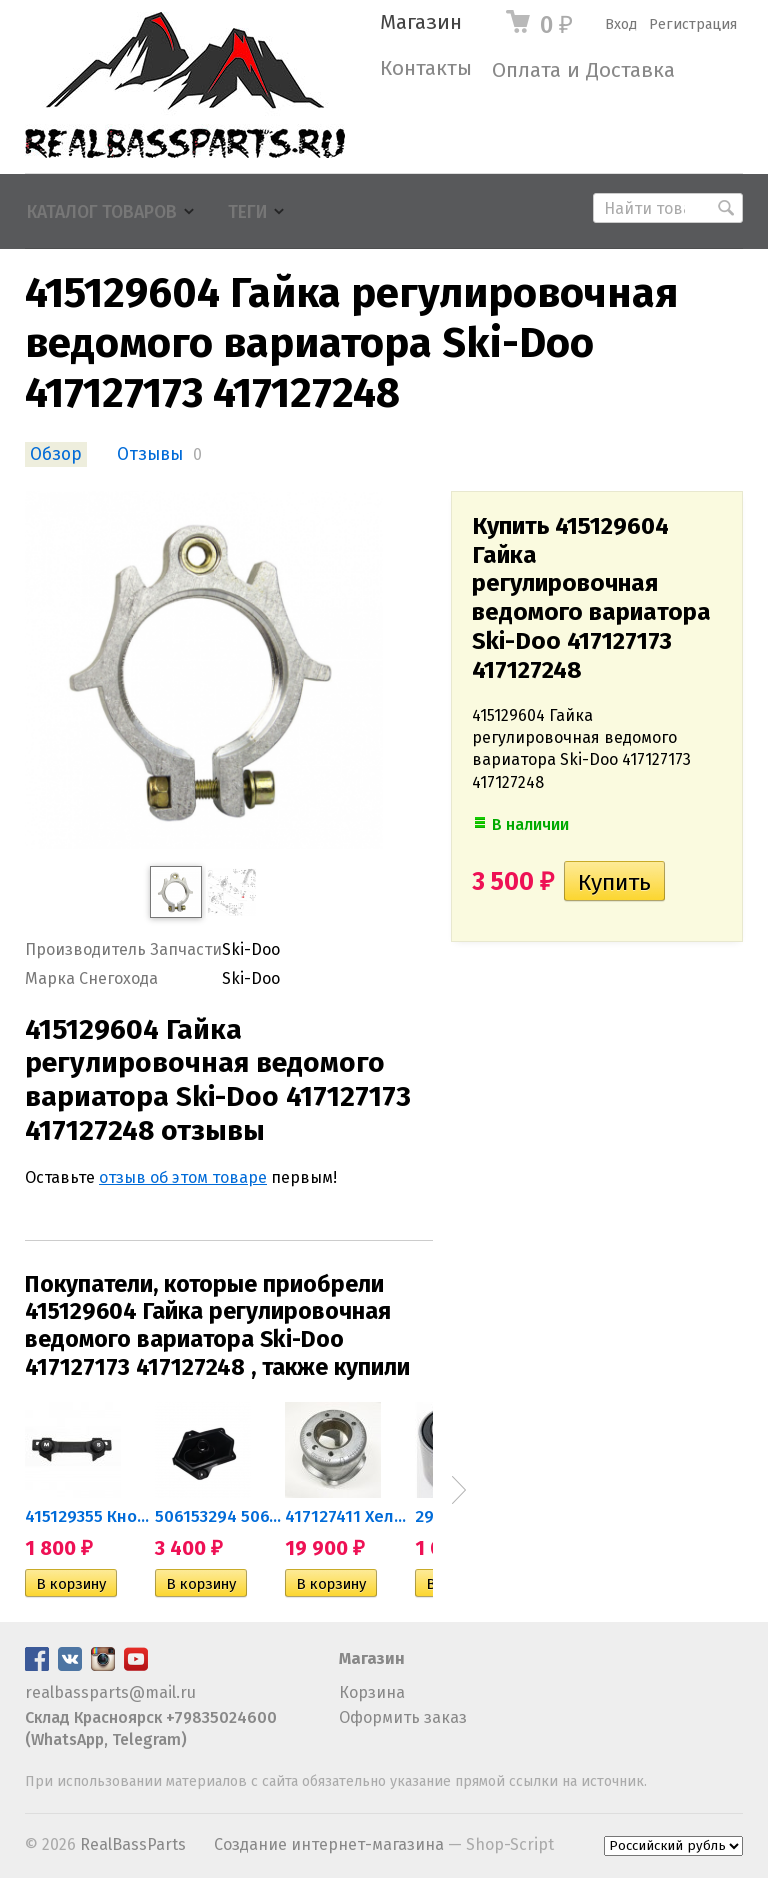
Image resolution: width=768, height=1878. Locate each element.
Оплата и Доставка (583, 70)
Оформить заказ (403, 1717)
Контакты (426, 68)
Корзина (372, 1692)
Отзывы (150, 454)
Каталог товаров (102, 212)
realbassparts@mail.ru (110, 1692)
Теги (247, 212)
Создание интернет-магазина (329, 1844)
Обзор (56, 454)
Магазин (421, 22)
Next (459, 1490)
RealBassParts (133, 1844)
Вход (621, 24)
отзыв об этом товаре (183, 1177)
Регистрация (693, 24)
